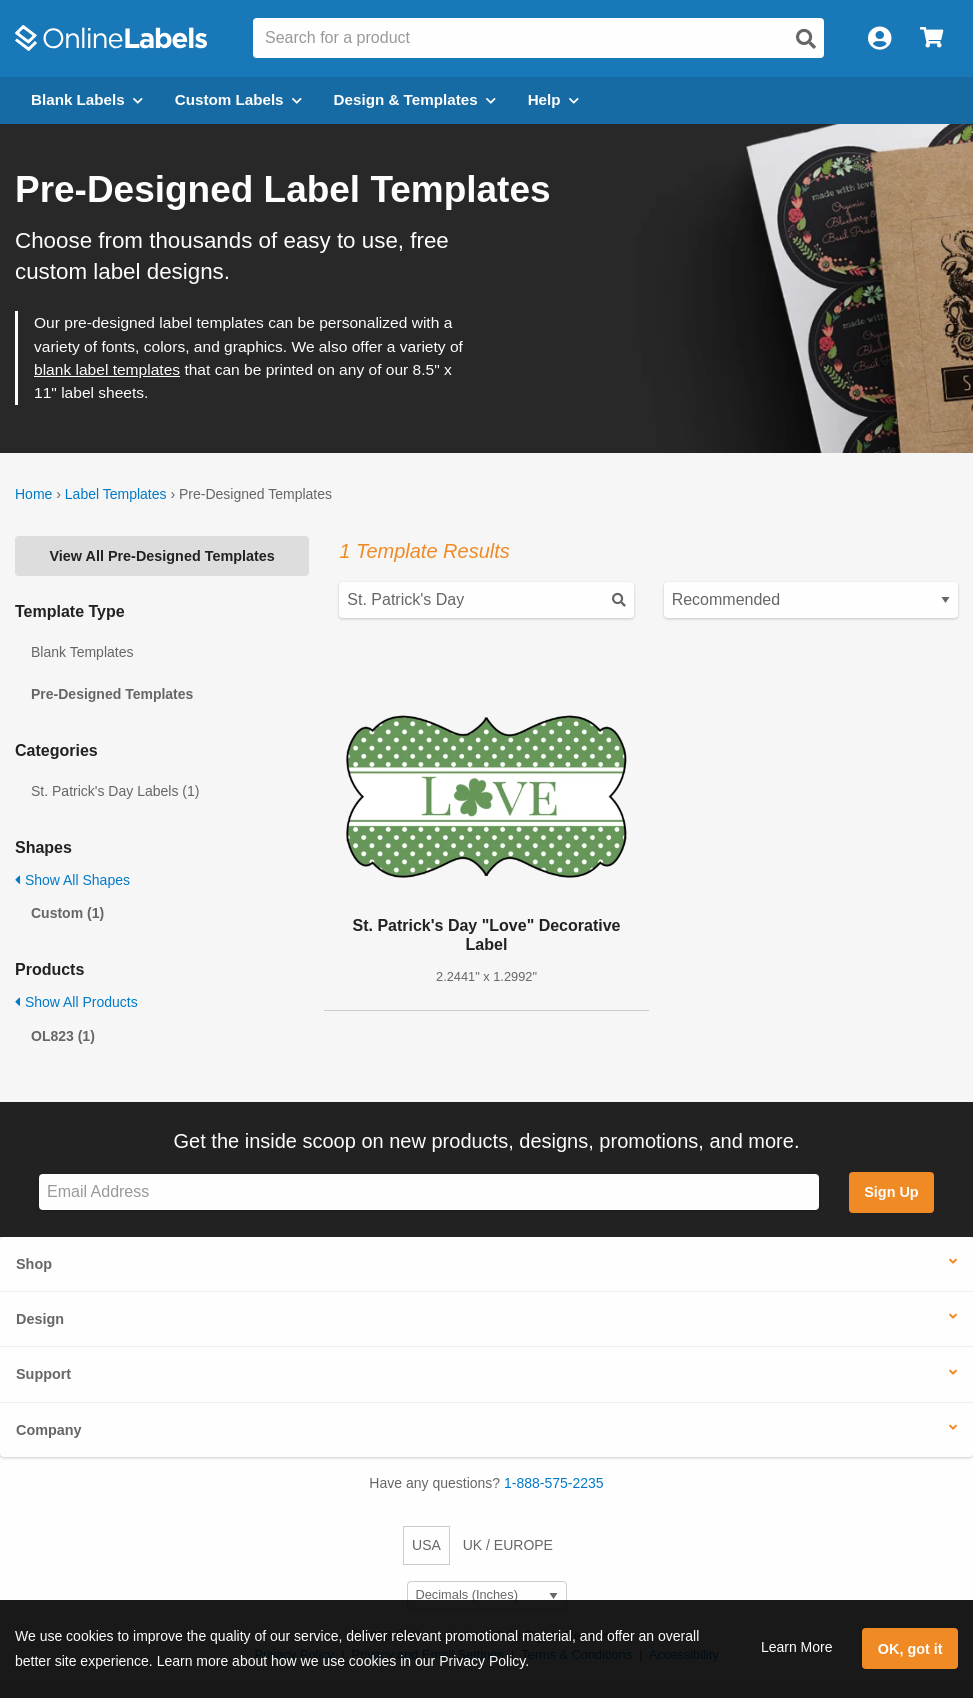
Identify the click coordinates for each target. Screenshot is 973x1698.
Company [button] (49, 1430)
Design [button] (40, 1319)
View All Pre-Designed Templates (162, 556)
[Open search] (806, 39)
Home (33, 494)
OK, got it (910, 1649)
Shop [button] (34, 1264)
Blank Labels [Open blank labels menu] (87, 99)
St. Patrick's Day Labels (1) (115, 791)
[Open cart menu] (931, 38)
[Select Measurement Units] (487, 1595)
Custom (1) (67, 913)
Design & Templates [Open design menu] (415, 99)
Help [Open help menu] (553, 99)
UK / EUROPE (508, 1545)
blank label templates (107, 369)
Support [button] (43, 1374)
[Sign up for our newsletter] (429, 1192)
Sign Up (891, 1192)
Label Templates (116, 494)
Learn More (797, 1647)
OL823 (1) (63, 1036)
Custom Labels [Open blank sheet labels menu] (238, 99)
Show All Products (76, 1002)
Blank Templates (82, 652)
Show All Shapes (72, 880)
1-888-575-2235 (554, 1483)
